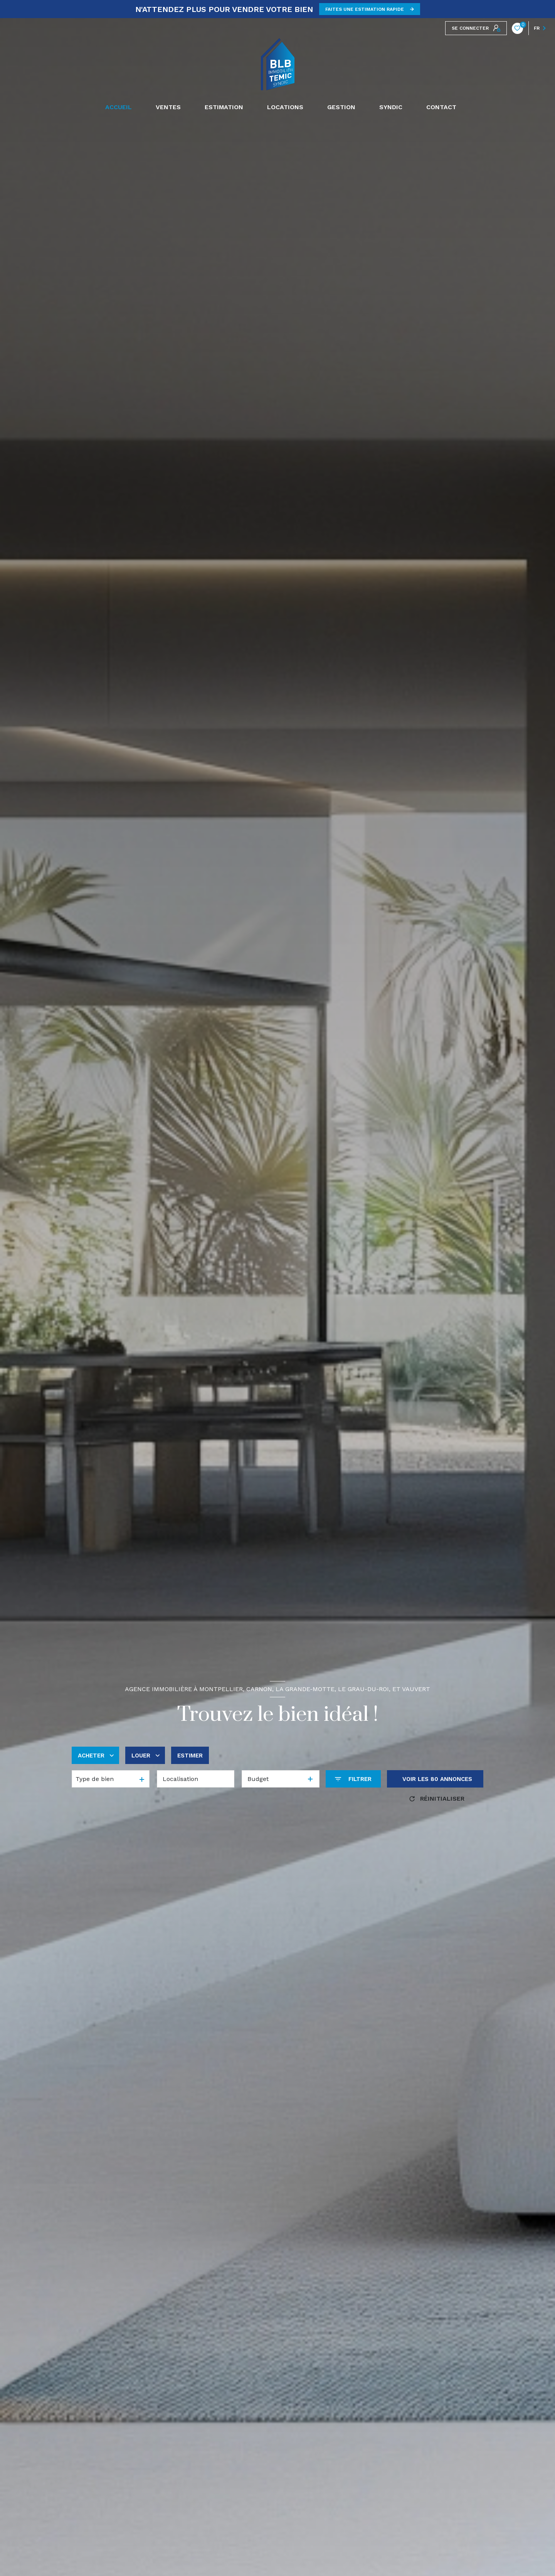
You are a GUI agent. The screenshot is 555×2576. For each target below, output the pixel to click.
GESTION (341, 107)
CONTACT (441, 107)
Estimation (224, 107)
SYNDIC (390, 107)
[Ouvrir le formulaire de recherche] (353, 1779)
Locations (285, 107)
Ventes (168, 107)
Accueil (118, 107)
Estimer (190, 1755)
